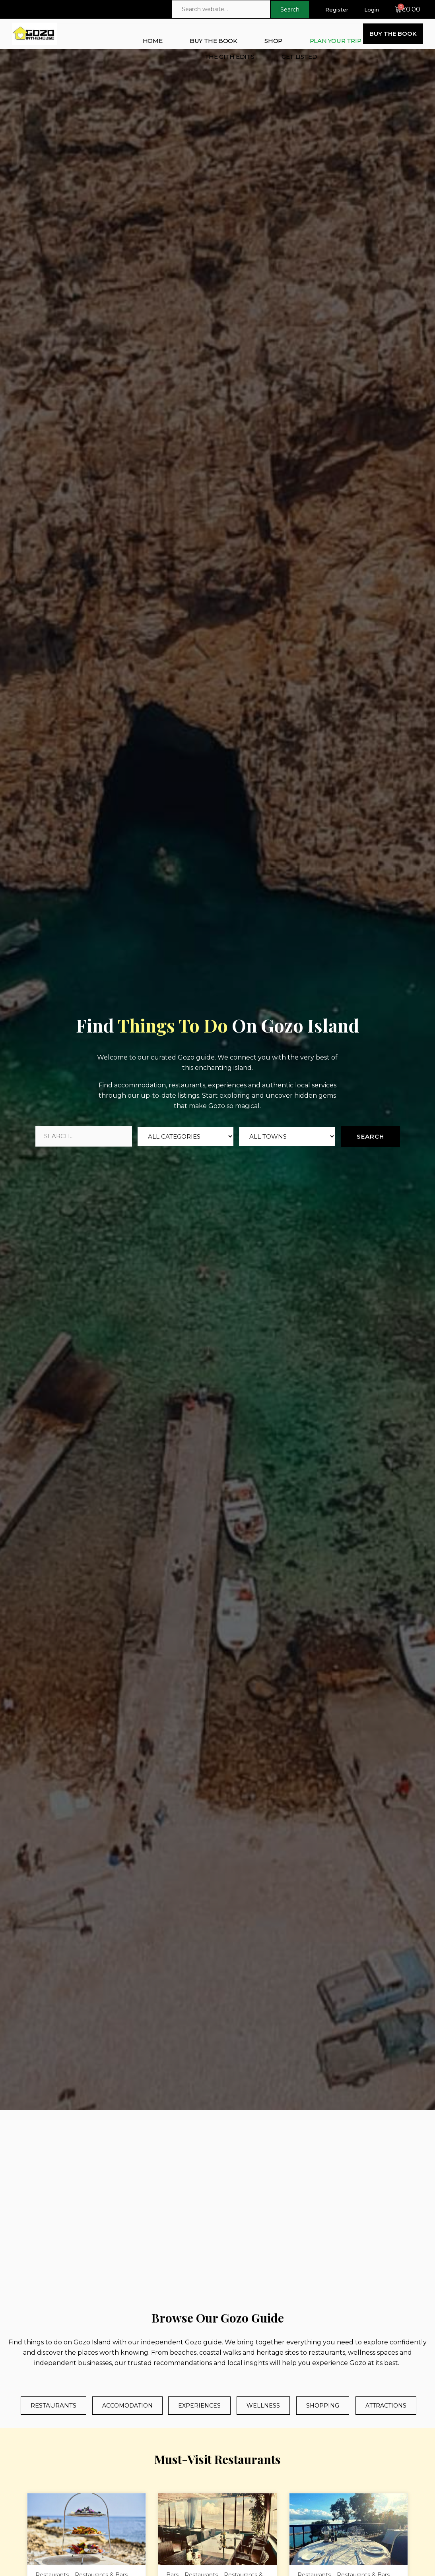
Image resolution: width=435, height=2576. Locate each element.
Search (370, 1136)
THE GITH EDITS (229, 56)
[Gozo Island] (217, 2208)
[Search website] (221, 9)
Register (336, 9)
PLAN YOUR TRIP (335, 40)
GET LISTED (299, 56)
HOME (152, 40)
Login (371, 9)
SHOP (273, 40)
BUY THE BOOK (213, 40)
